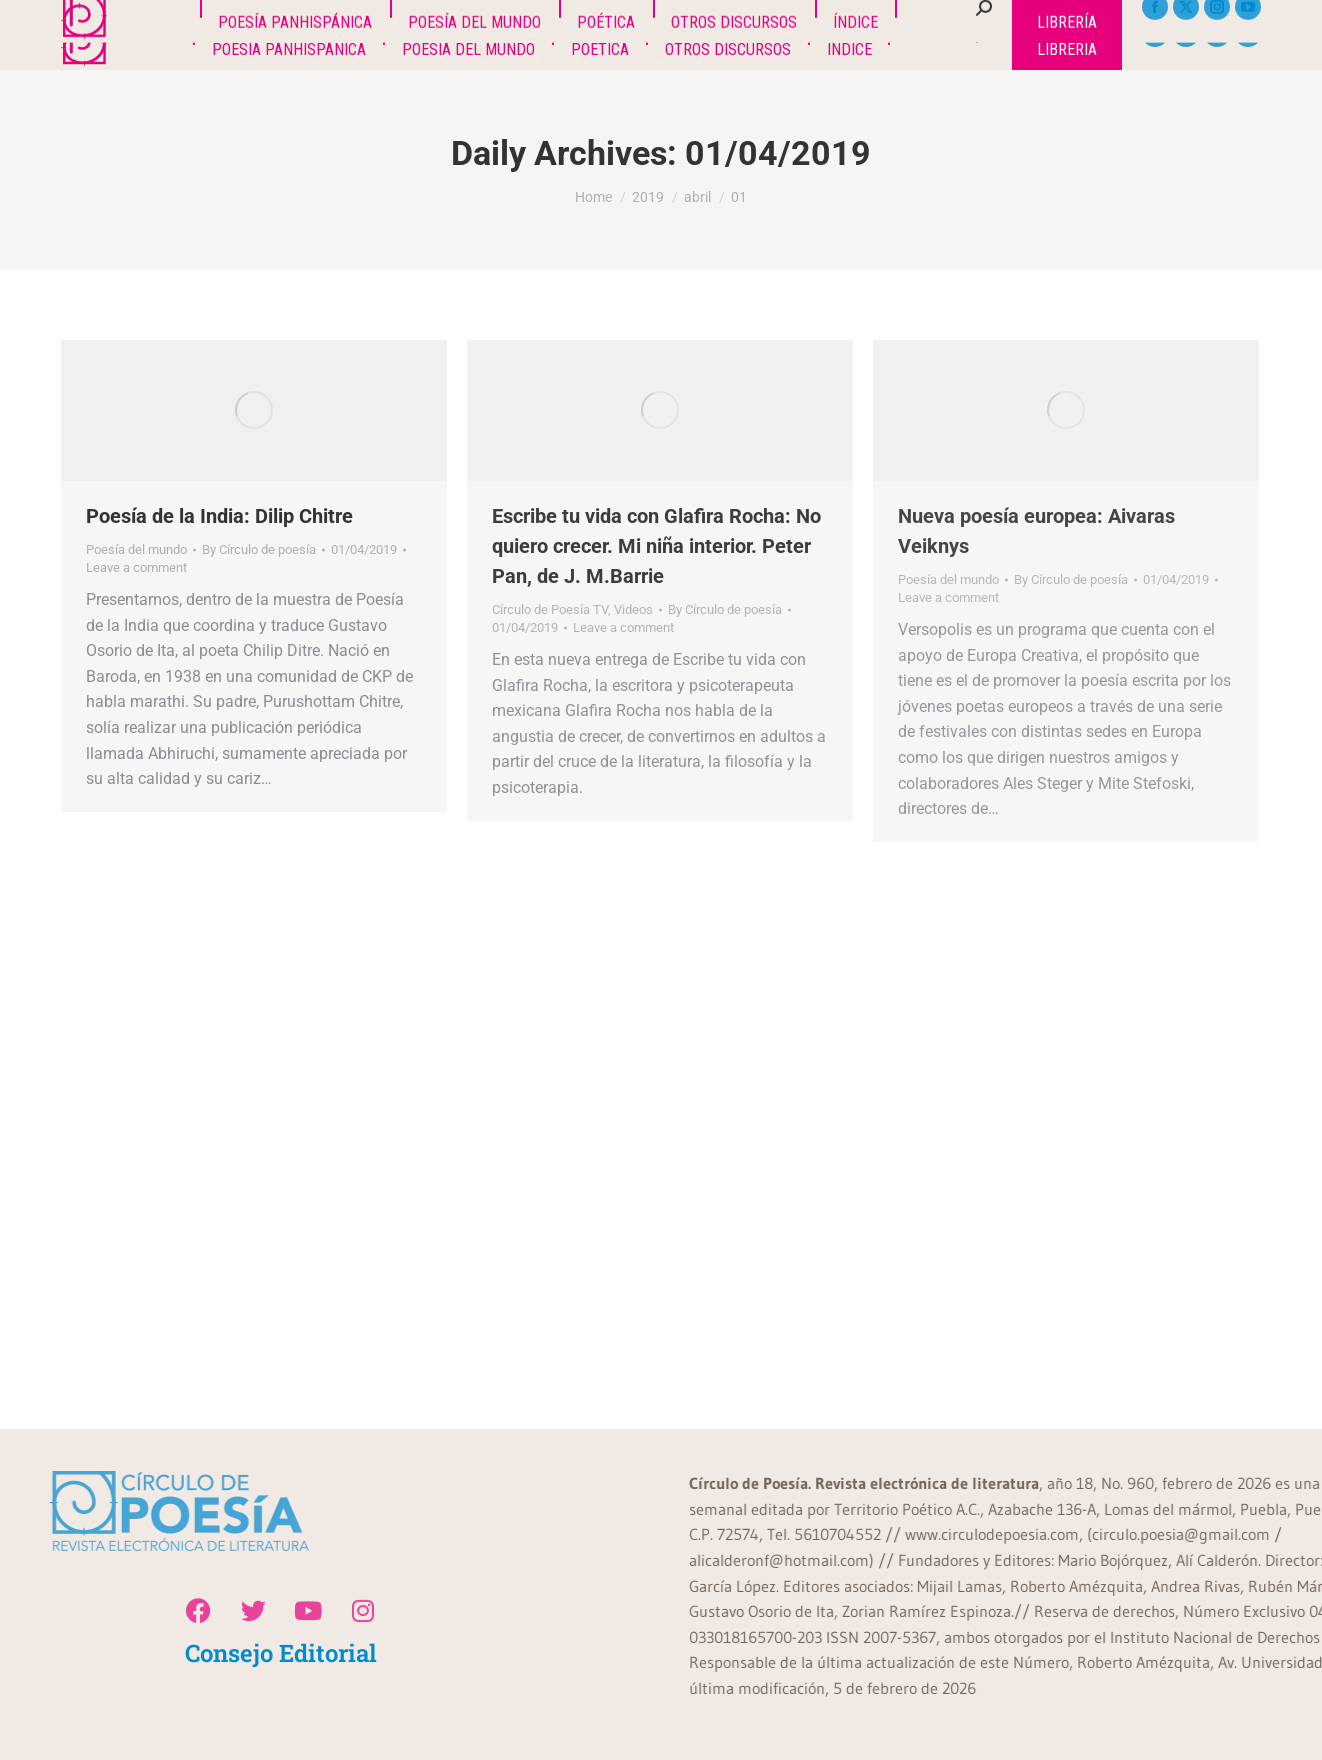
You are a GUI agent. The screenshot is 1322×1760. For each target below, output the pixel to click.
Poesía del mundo (136, 549)
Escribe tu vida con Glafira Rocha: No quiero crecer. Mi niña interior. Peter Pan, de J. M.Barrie (656, 546)
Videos (633, 609)
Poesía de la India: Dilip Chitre (219, 516)
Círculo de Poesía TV (550, 609)
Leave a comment (136, 567)
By (259, 549)
